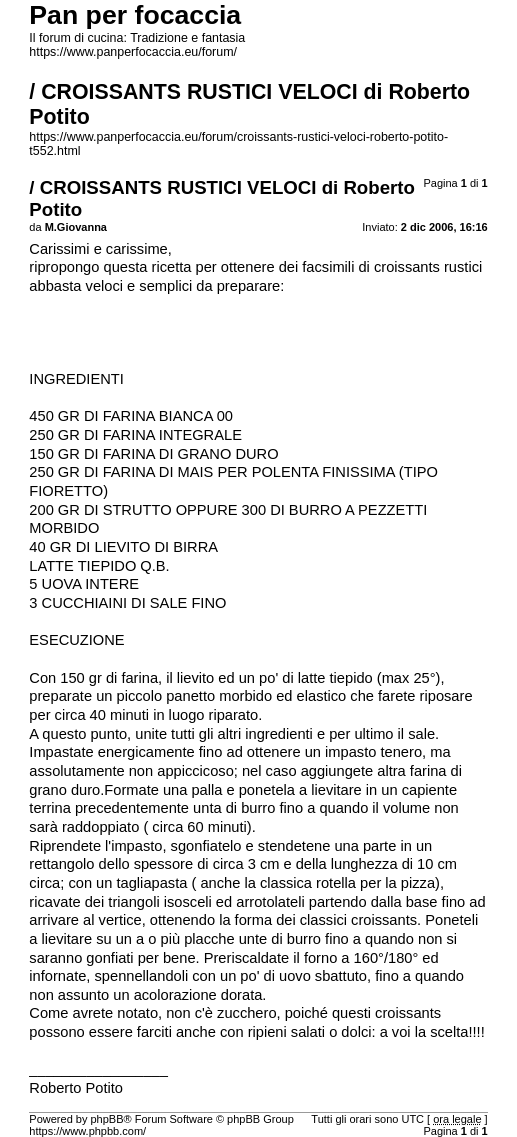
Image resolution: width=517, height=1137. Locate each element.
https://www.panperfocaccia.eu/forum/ (133, 52)
